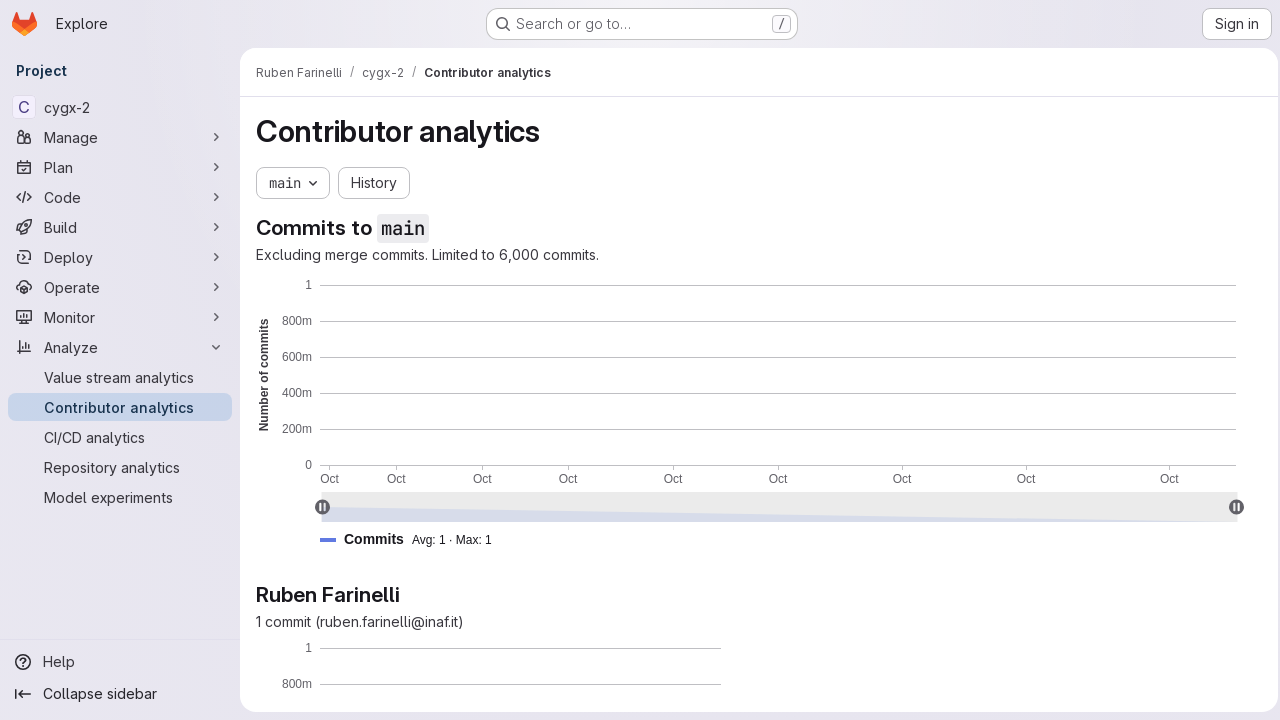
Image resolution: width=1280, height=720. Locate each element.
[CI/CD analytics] (120, 437)
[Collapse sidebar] (120, 694)
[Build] (120, 227)
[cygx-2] (120, 107)
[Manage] (120, 137)
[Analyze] (120, 347)
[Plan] (120, 167)
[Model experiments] (120, 497)
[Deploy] (120, 257)
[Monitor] (120, 317)
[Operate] (120, 287)
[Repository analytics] (120, 467)
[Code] (120, 197)
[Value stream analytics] (120, 377)
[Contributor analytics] (120, 407)
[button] (414, 539)
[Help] (120, 662)
